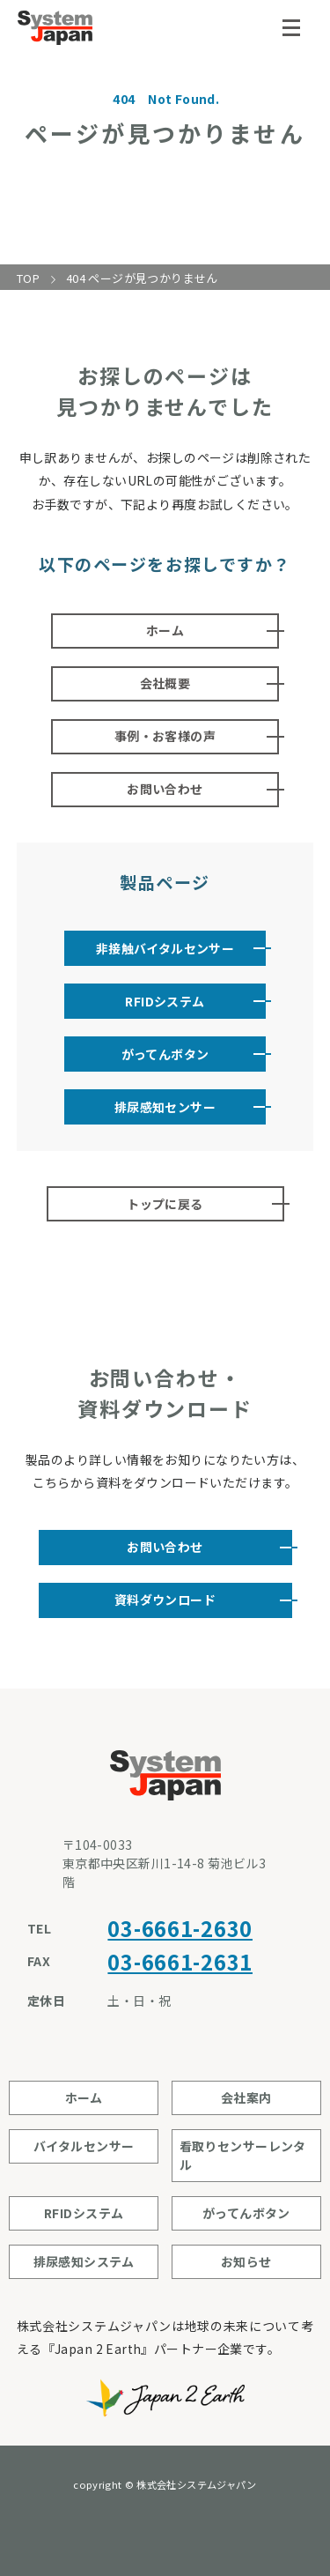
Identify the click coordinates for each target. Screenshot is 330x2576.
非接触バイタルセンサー (165, 948)
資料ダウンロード (165, 1599)
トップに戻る (165, 1204)
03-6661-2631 (180, 1961)
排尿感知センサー (165, 1107)
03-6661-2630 (180, 1927)
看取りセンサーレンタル (243, 2155)
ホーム (165, 630)
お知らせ (246, 2261)
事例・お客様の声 (165, 736)
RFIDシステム (164, 1001)
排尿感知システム (84, 2261)
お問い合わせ (165, 789)
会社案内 (246, 2097)
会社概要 (165, 683)
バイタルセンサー (83, 2146)
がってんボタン (165, 1054)
